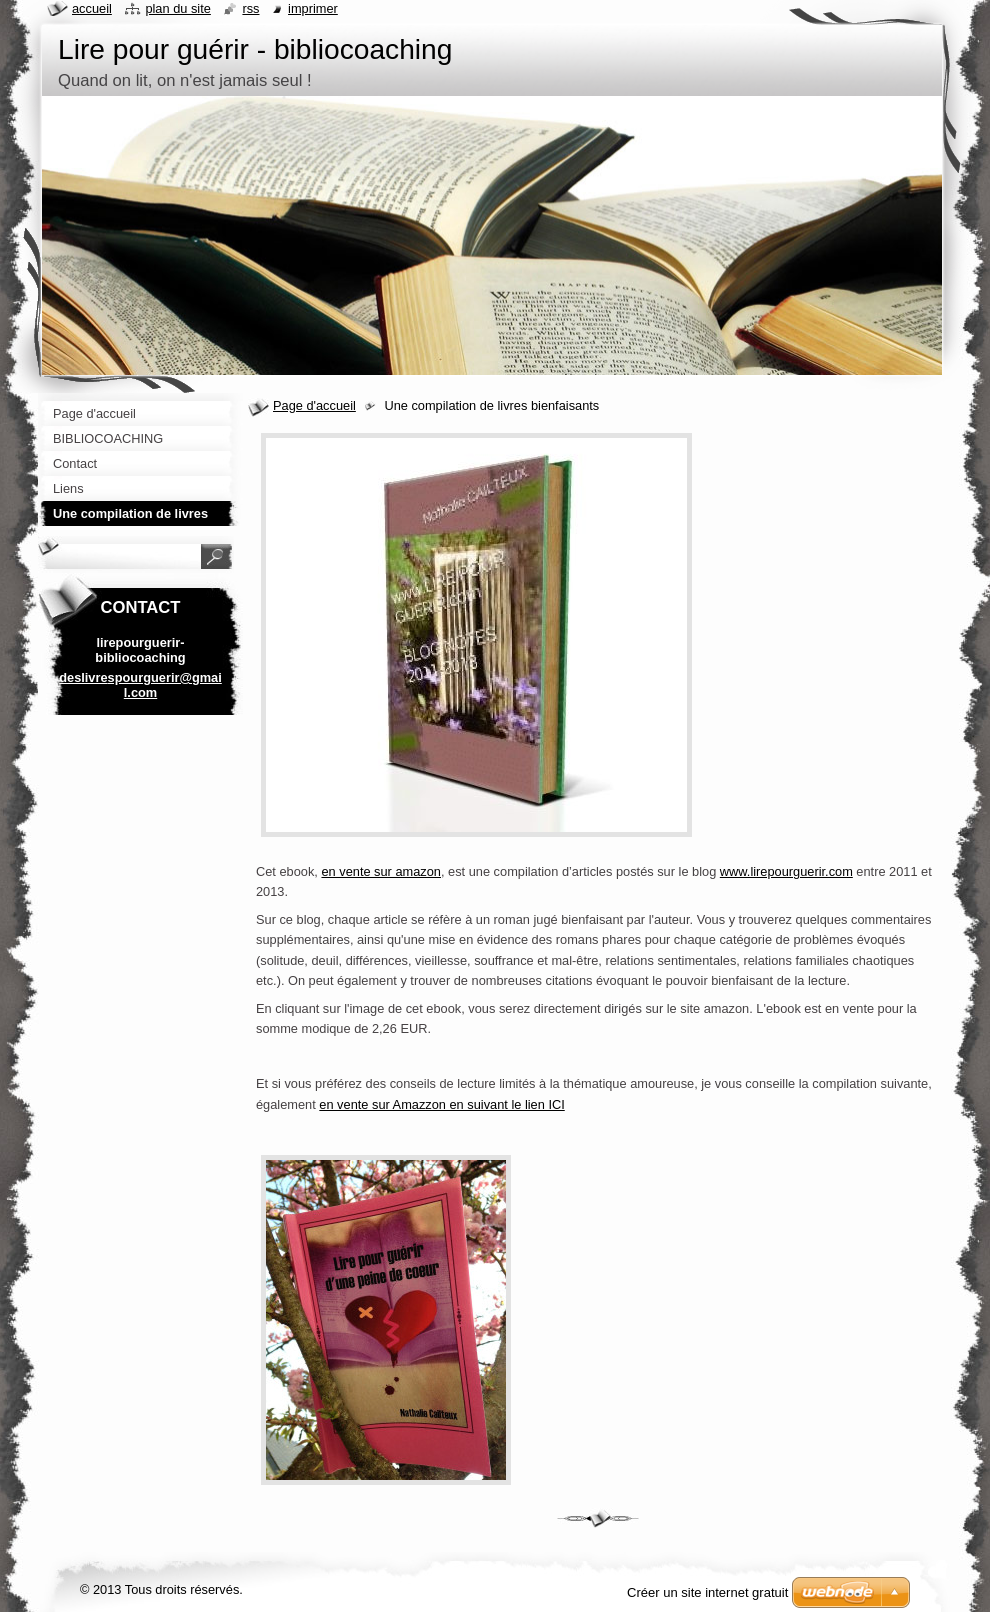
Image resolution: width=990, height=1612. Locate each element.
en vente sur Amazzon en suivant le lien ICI (441, 1104)
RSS (250, 8)
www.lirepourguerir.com (786, 871)
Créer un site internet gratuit (707, 1592)
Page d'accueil (314, 405)
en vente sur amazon (381, 871)
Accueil (92, 8)
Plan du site (177, 8)
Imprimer (313, 8)
